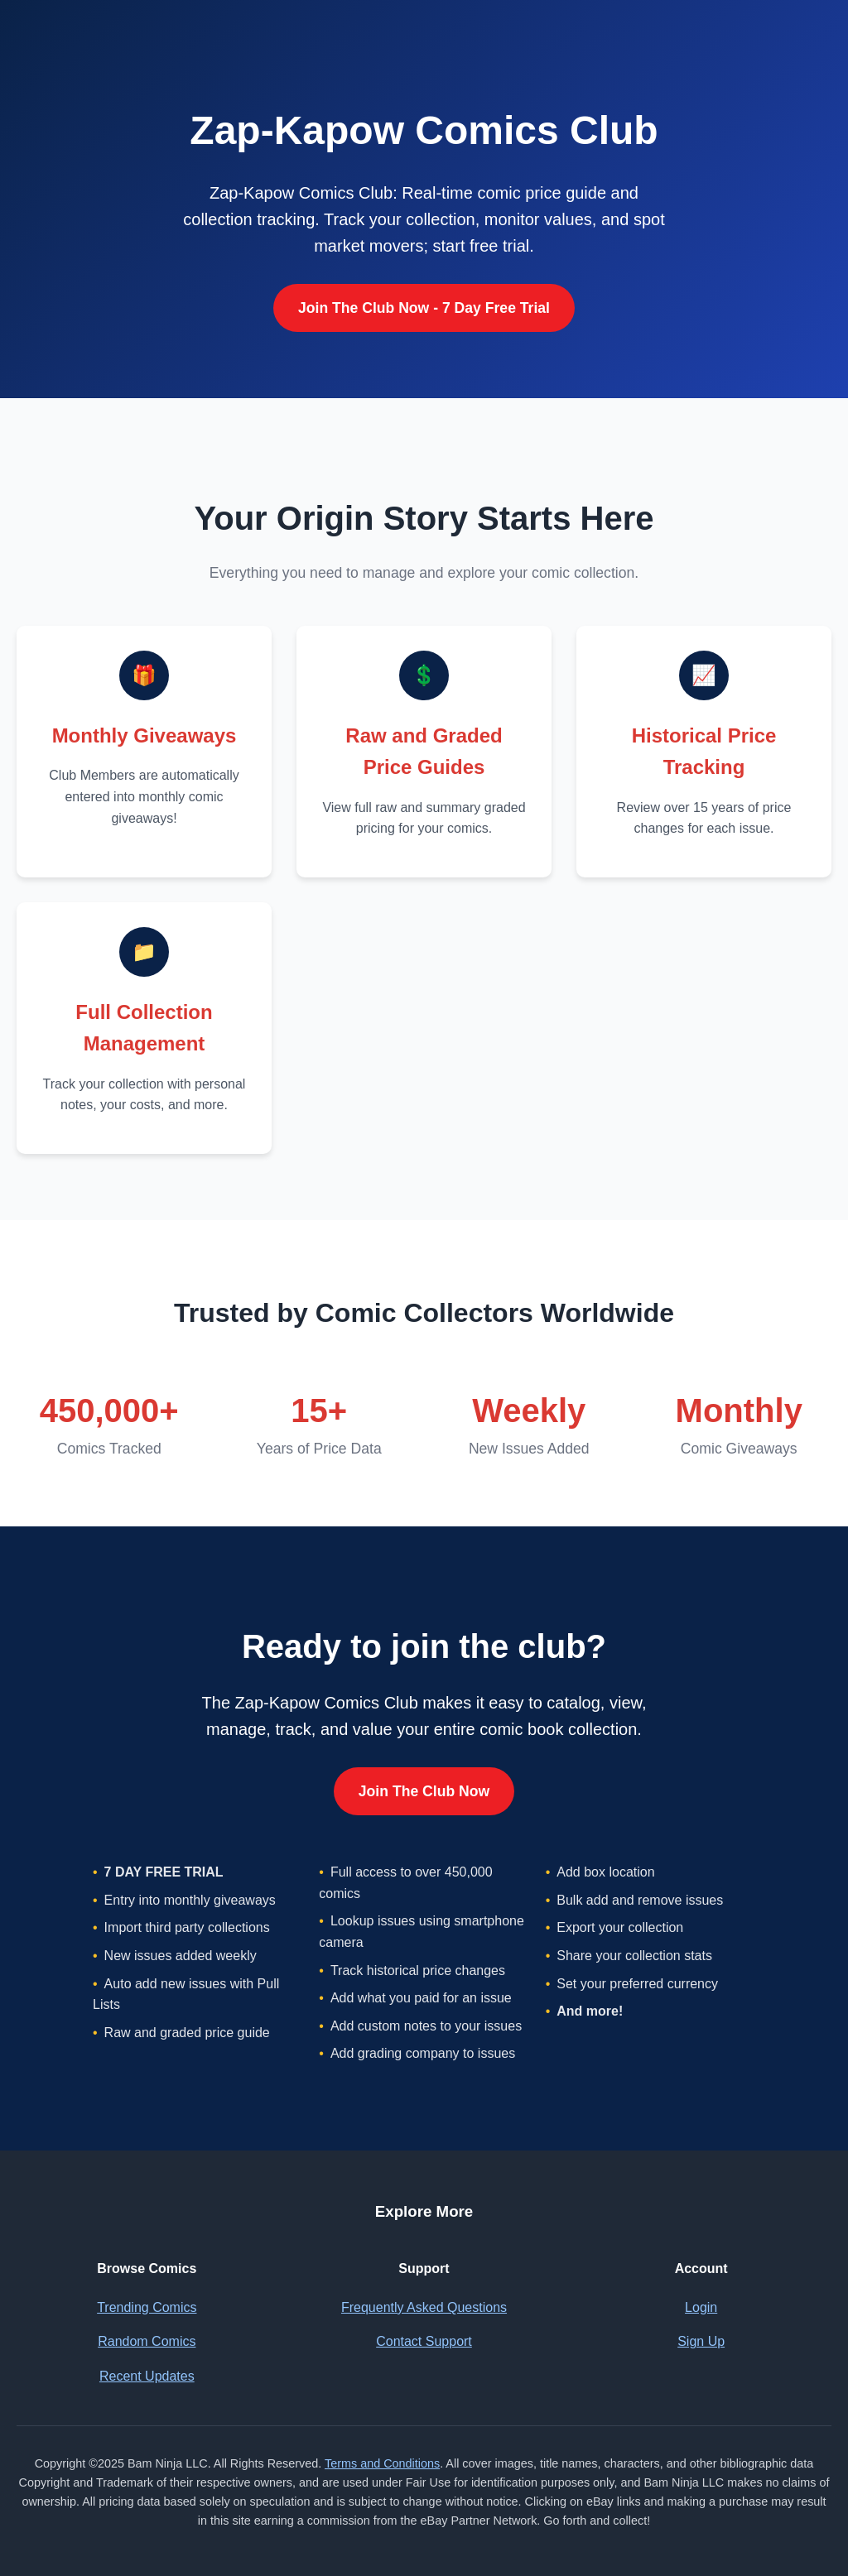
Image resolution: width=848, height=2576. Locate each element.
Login (701, 2307)
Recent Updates (147, 2376)
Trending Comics (146, 2307)
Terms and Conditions (382, 2463)
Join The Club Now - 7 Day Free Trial (424, 308)
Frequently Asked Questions (424, 2307)
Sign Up (701, 2341)
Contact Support (424, 2341)
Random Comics (146, 2341)
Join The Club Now (424, 1791)
